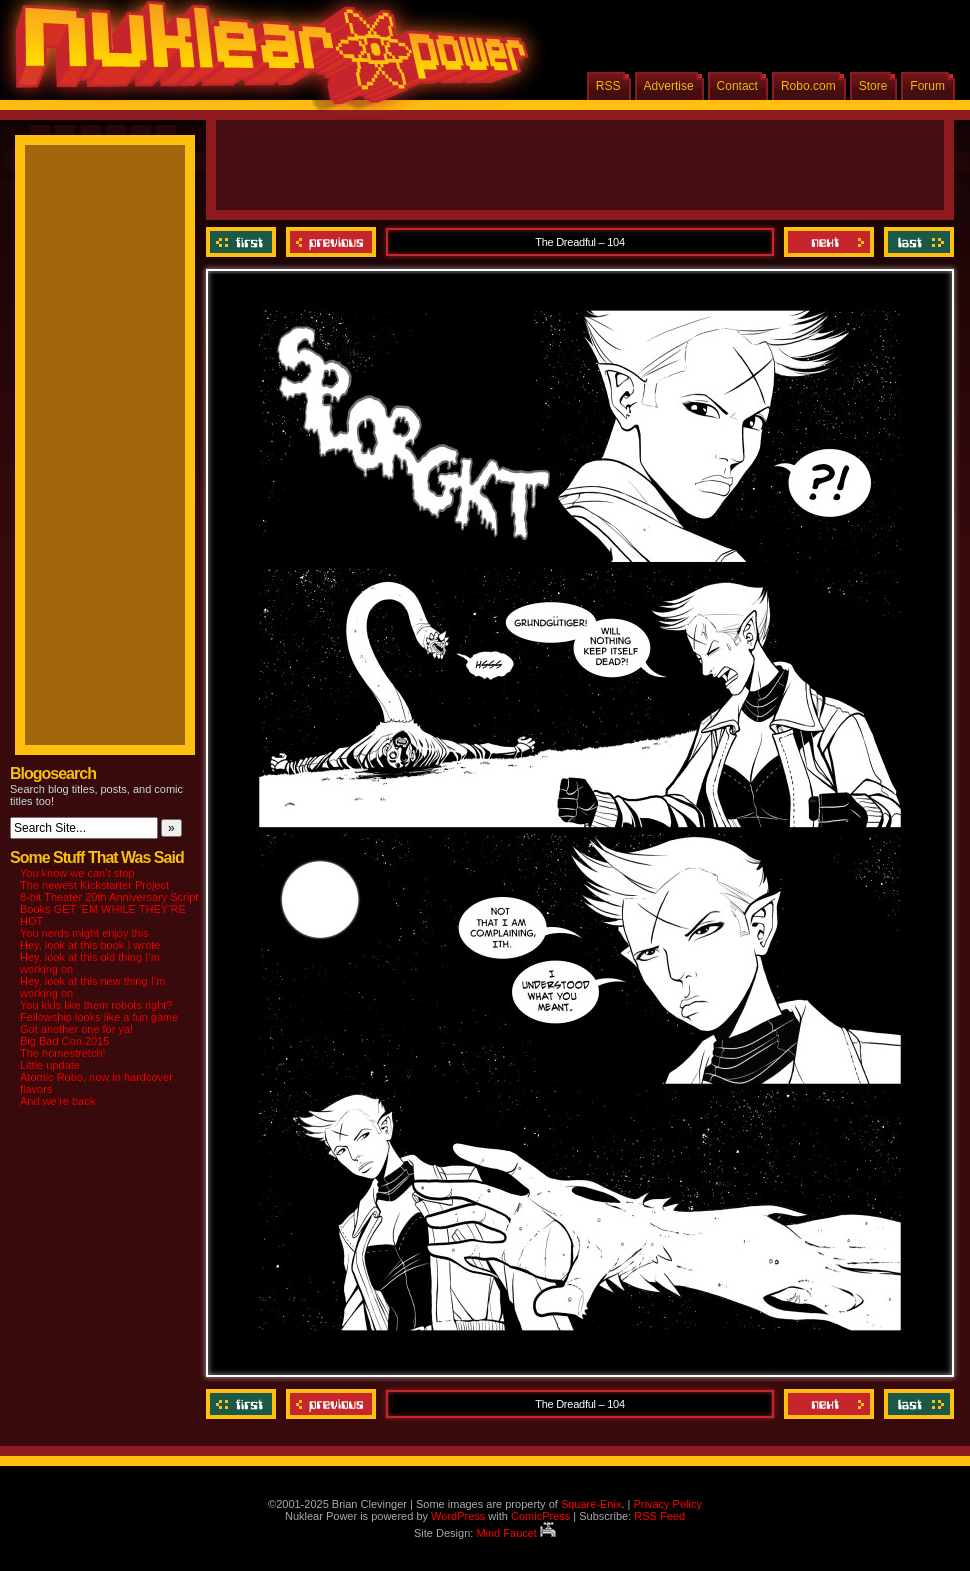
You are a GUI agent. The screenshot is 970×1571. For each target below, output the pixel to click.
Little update (50, 1065)
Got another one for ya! (76, 1029)
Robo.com (808, 86)
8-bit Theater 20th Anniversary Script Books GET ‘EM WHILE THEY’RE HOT (109, 909)
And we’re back (57, 1101)
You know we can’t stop (77, 873)
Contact (737, 86)
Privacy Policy (667, 1504)
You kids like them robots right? (96, 1005)
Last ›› (916, 242)
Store (873, 86)
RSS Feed (659, 1516)
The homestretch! (63, 1053)
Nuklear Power (265, 60)
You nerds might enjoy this (84, 933)
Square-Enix (591, 1504)
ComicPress (540, 1516)
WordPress (458, 1516)
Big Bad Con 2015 (64, 1041)
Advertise (669, 86)
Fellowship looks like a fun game (99, 1017)
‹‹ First (243, 242)
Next (829, 242)
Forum (927, 86)
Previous (331, 242)
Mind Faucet (516, 1533)
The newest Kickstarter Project (94, 885)
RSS (608, 86)
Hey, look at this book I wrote (90, 945)
